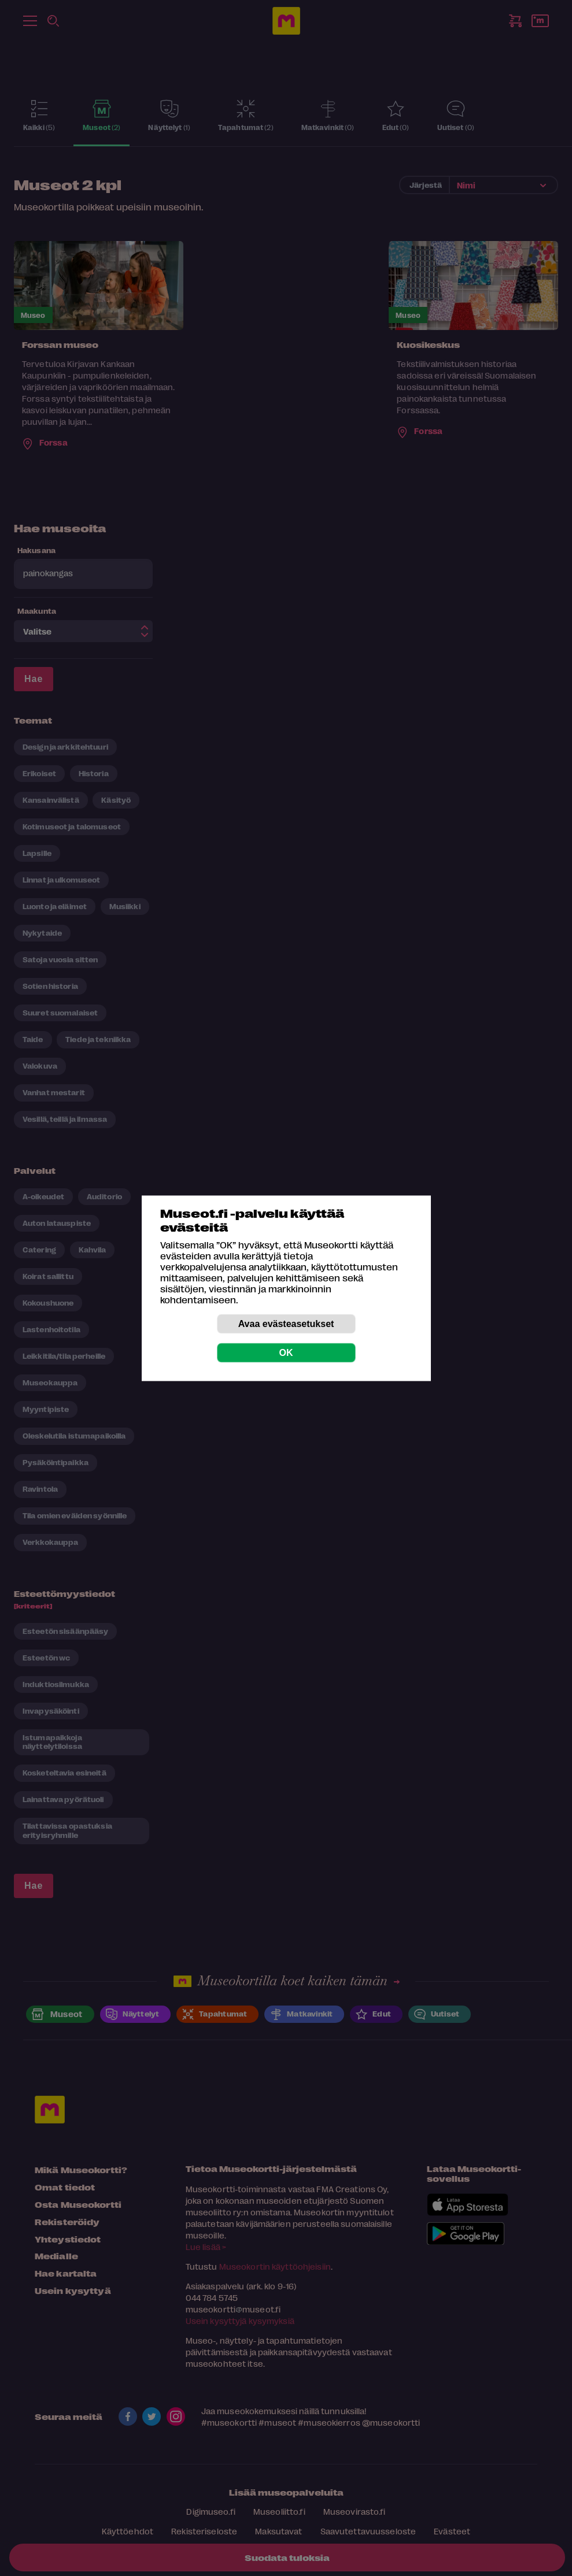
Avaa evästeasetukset (286, 1323)
